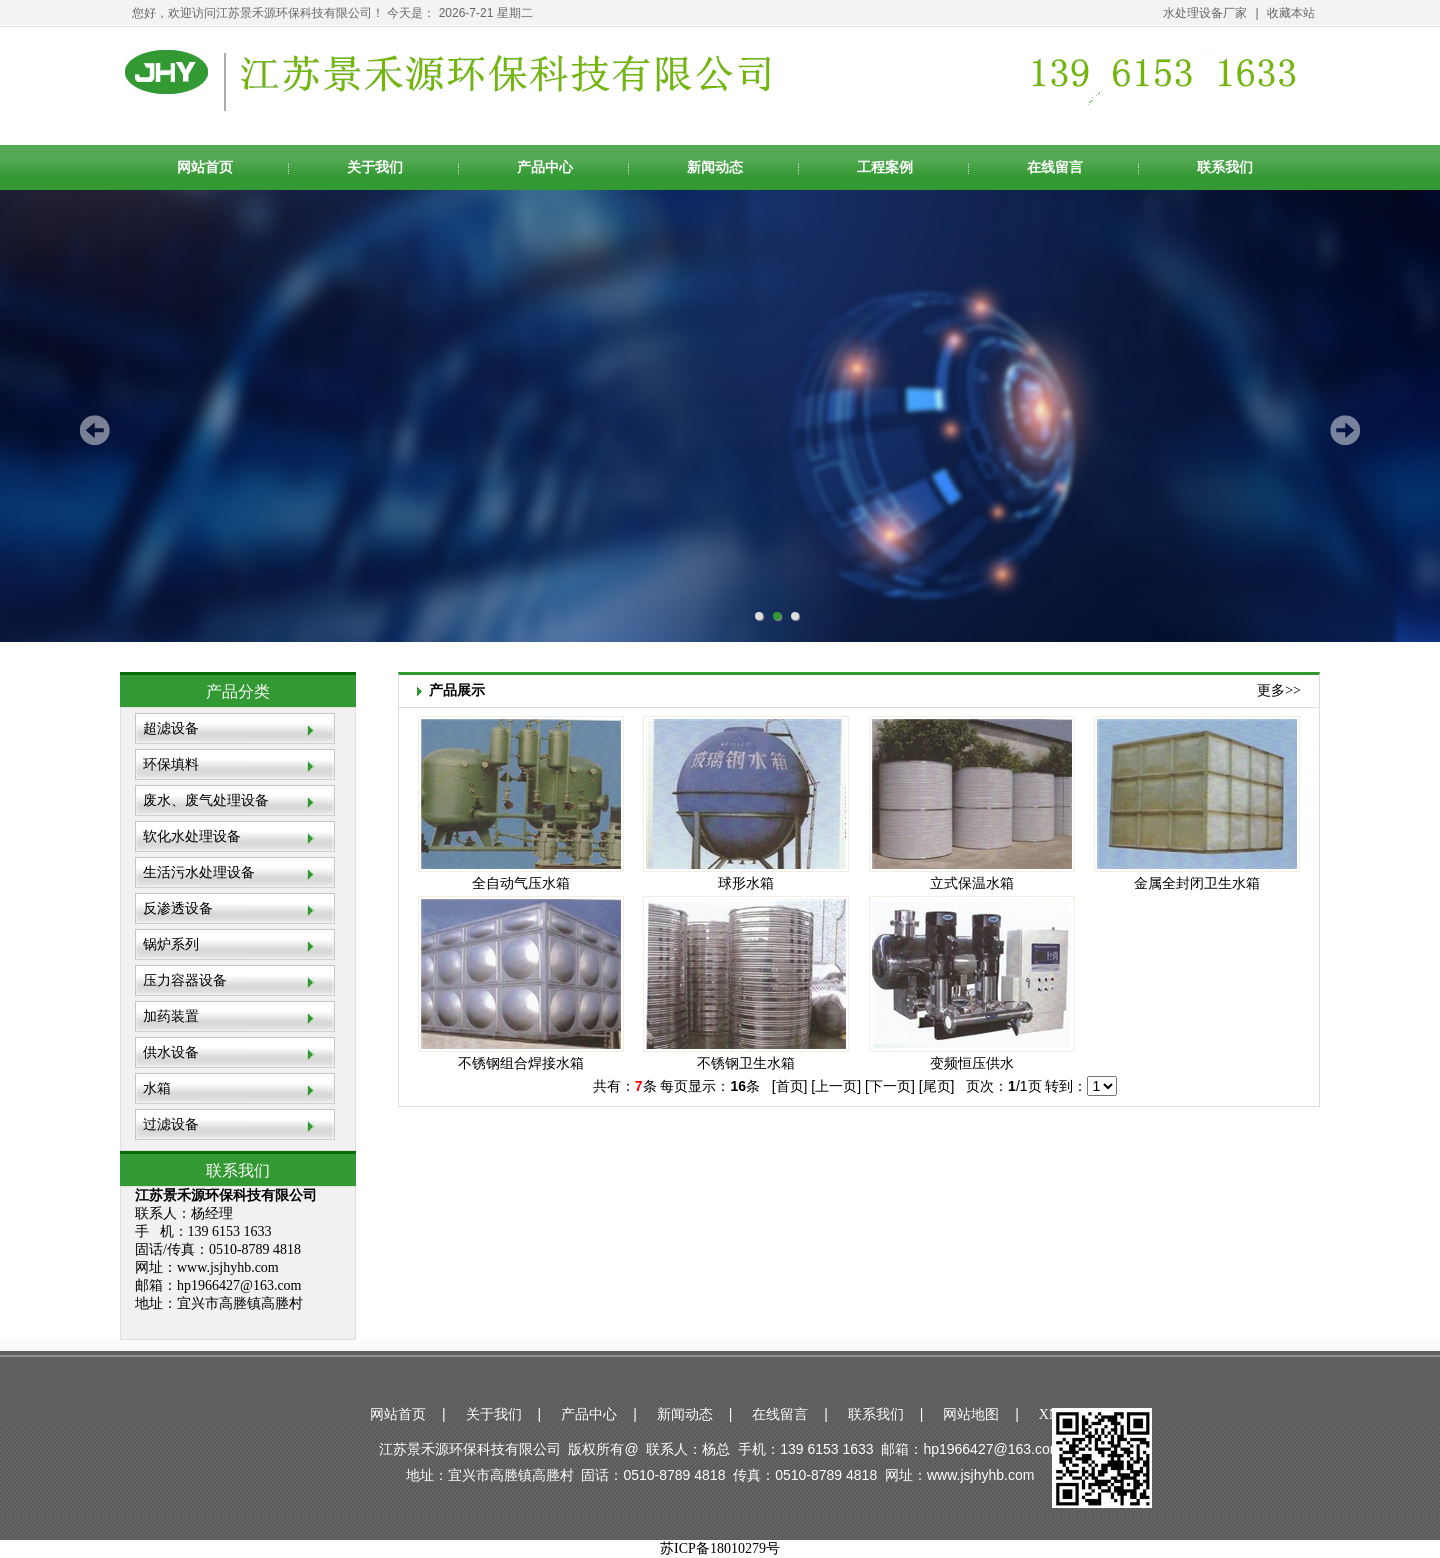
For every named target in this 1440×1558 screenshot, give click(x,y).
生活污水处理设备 (199, 872)
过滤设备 (171, 1124)
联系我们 (1225, 167)
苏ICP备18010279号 (720, 1548)
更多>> (1279, 690)
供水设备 (171, 1052)
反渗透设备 (178, 908)
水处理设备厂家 (1205, 13)
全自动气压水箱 (521, 883)
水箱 (157, 1088)
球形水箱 (746, 883)
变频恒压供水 (972, 1063)
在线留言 (1055, 167)
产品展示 (457, 686)
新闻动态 (715, 167)
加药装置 (171, 1016)
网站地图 (971, 1414)
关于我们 (375, 167)
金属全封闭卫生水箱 (1197, 883)
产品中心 (545, 167)
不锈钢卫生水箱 (746, 1063)
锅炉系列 (171, 944)
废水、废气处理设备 (206, 800)
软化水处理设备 (192, 836)
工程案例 (885, 167)
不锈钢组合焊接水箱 (521, 1063)
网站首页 (205, 167)
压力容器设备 (185, 980)
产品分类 (238, 691)
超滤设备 (171, 728)
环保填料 (171, 764)
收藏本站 (1291, 13)
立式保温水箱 (972, 883)
